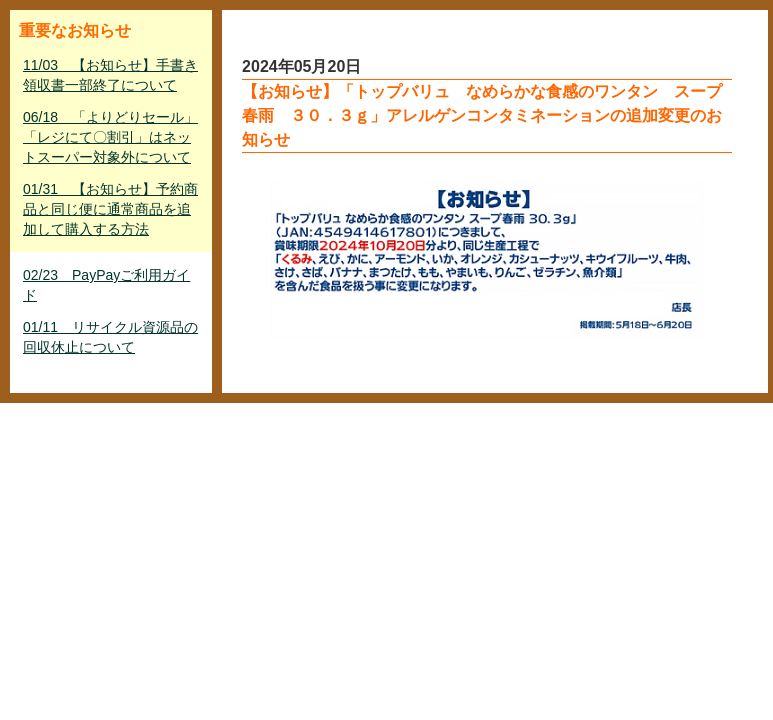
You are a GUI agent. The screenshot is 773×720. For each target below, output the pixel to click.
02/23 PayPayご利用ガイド (106, 285)
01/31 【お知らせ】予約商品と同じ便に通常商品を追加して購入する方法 (110, 209)
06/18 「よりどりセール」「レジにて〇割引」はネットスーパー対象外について (110, 137)
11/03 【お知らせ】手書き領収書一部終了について (110, 75)
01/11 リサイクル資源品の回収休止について (110, 337)
